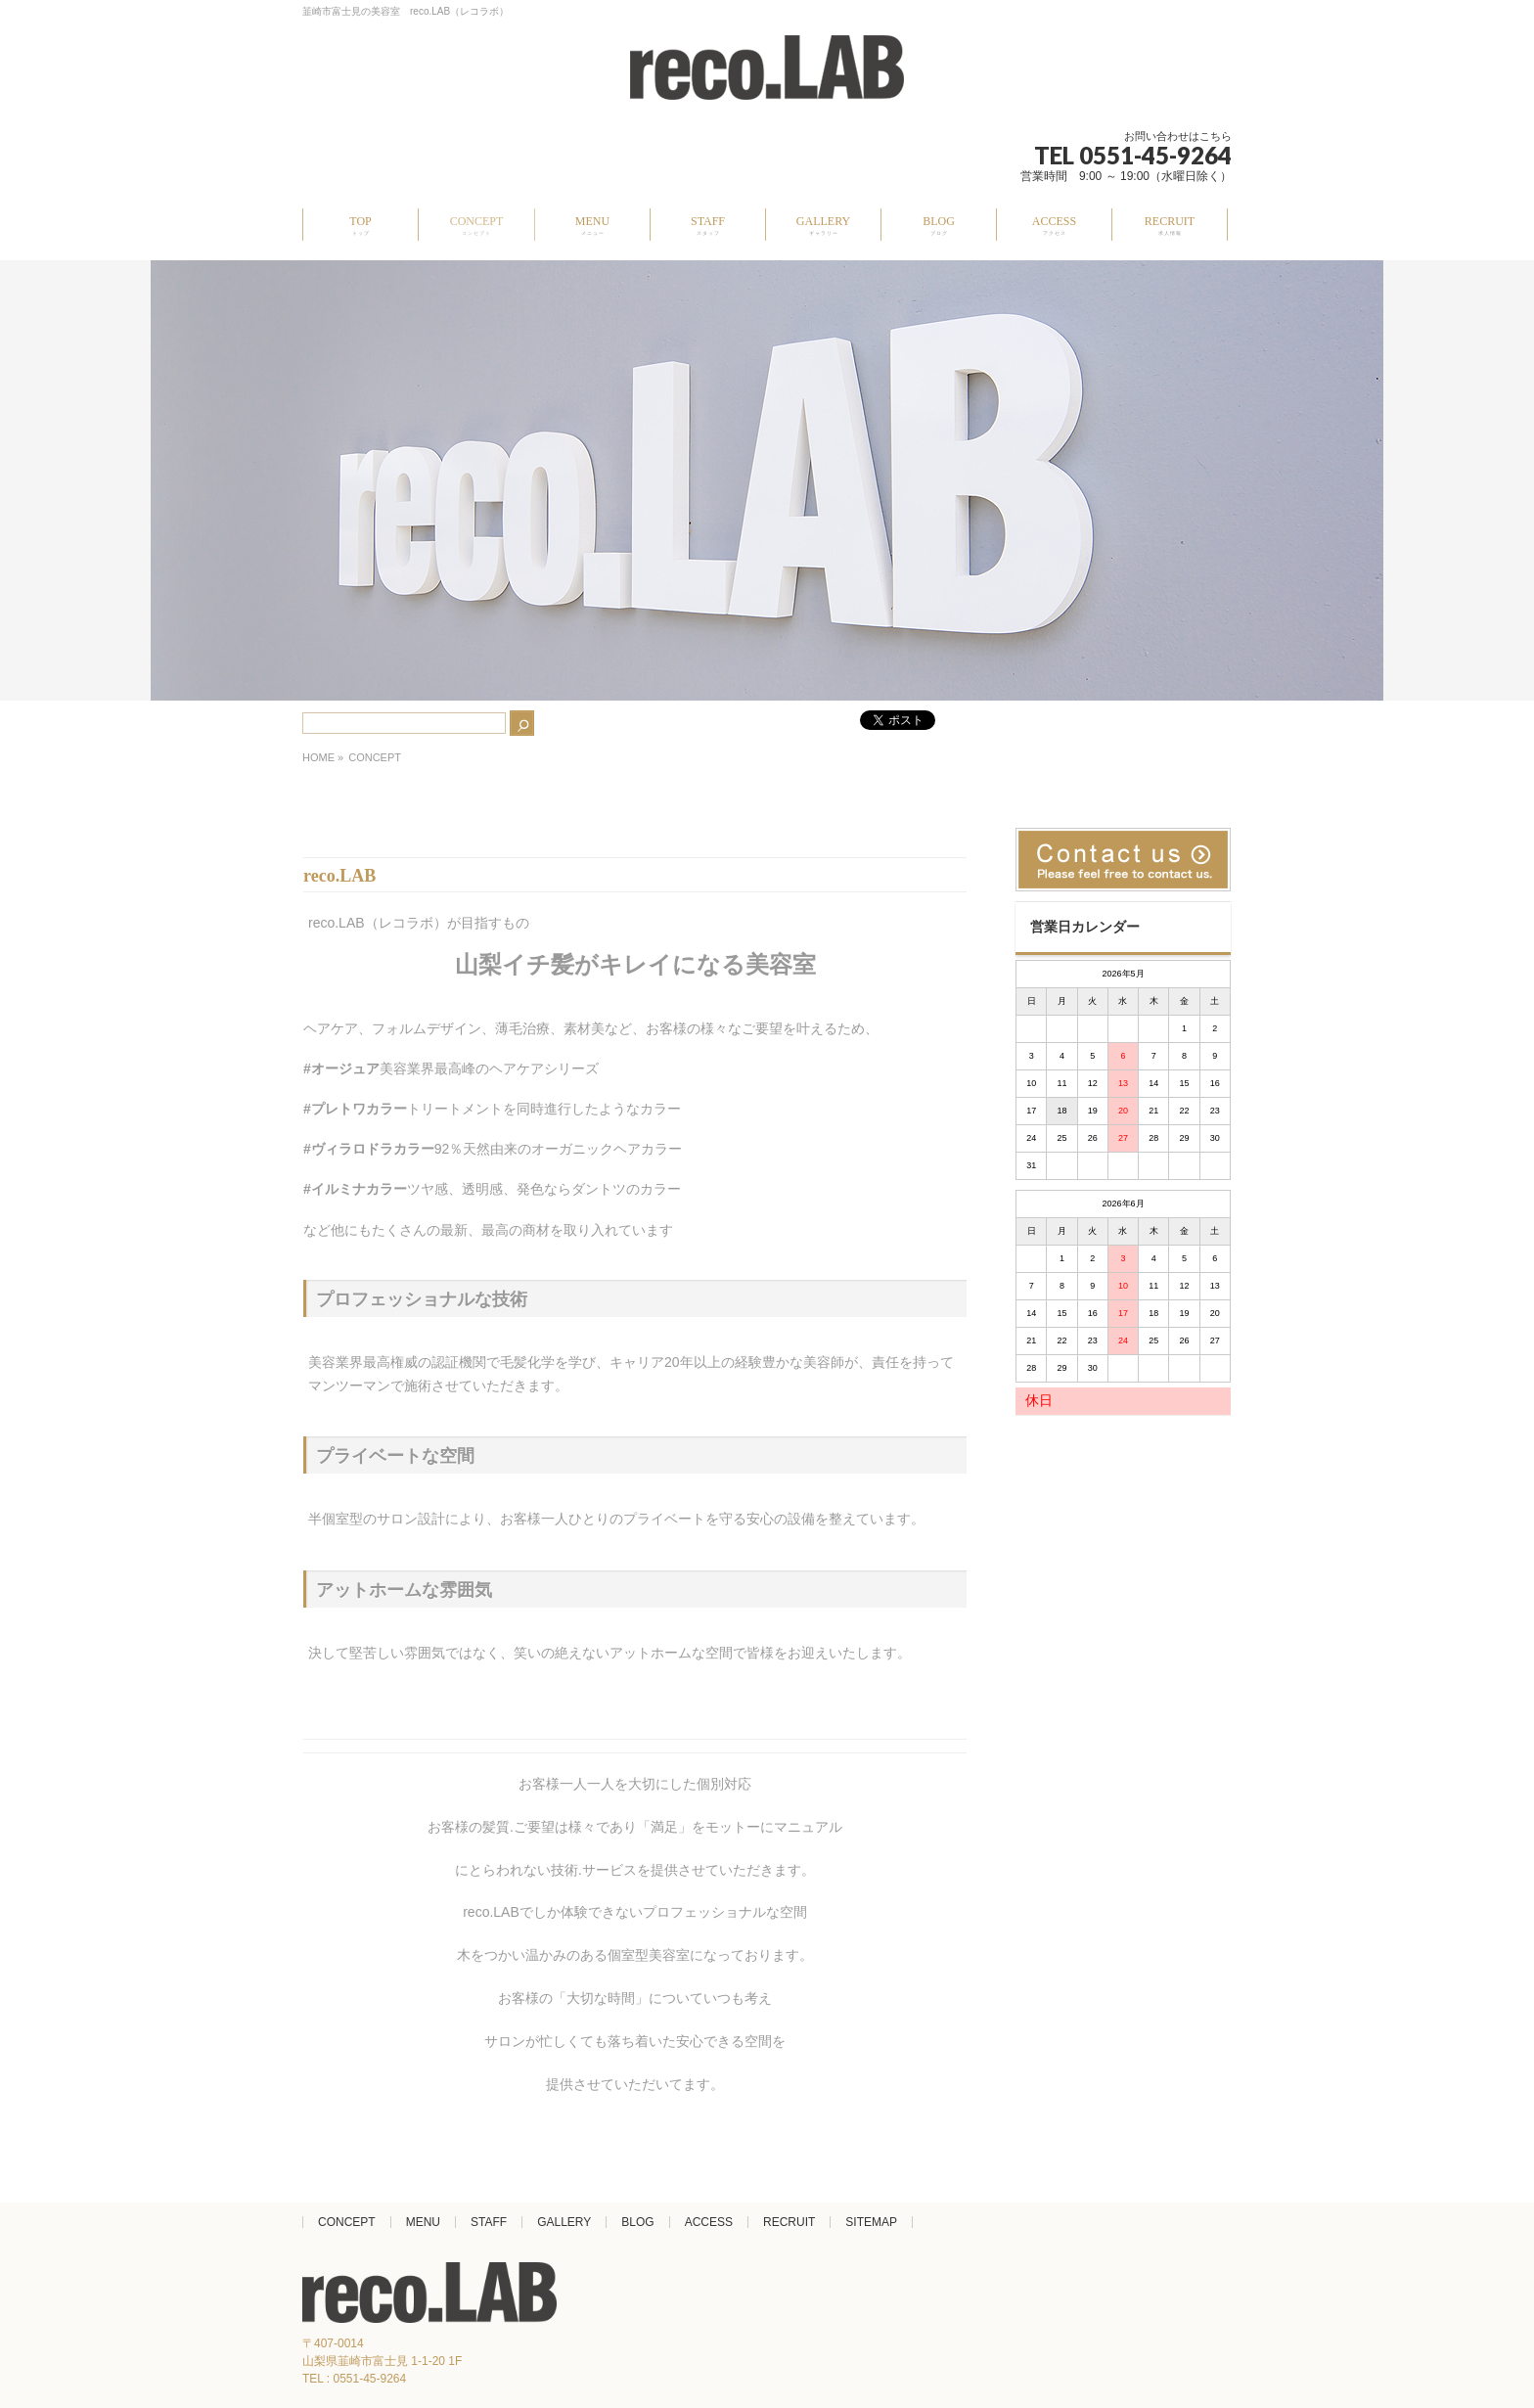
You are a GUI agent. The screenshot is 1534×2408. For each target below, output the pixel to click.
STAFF (489, 2222)
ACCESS (709, 2222)
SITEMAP (871, 2222)
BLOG (637, 2222)
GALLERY (564, 2222)
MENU (423, 2222)
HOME (318, 757)
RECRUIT (789, 2222)
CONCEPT (347, 2222)
